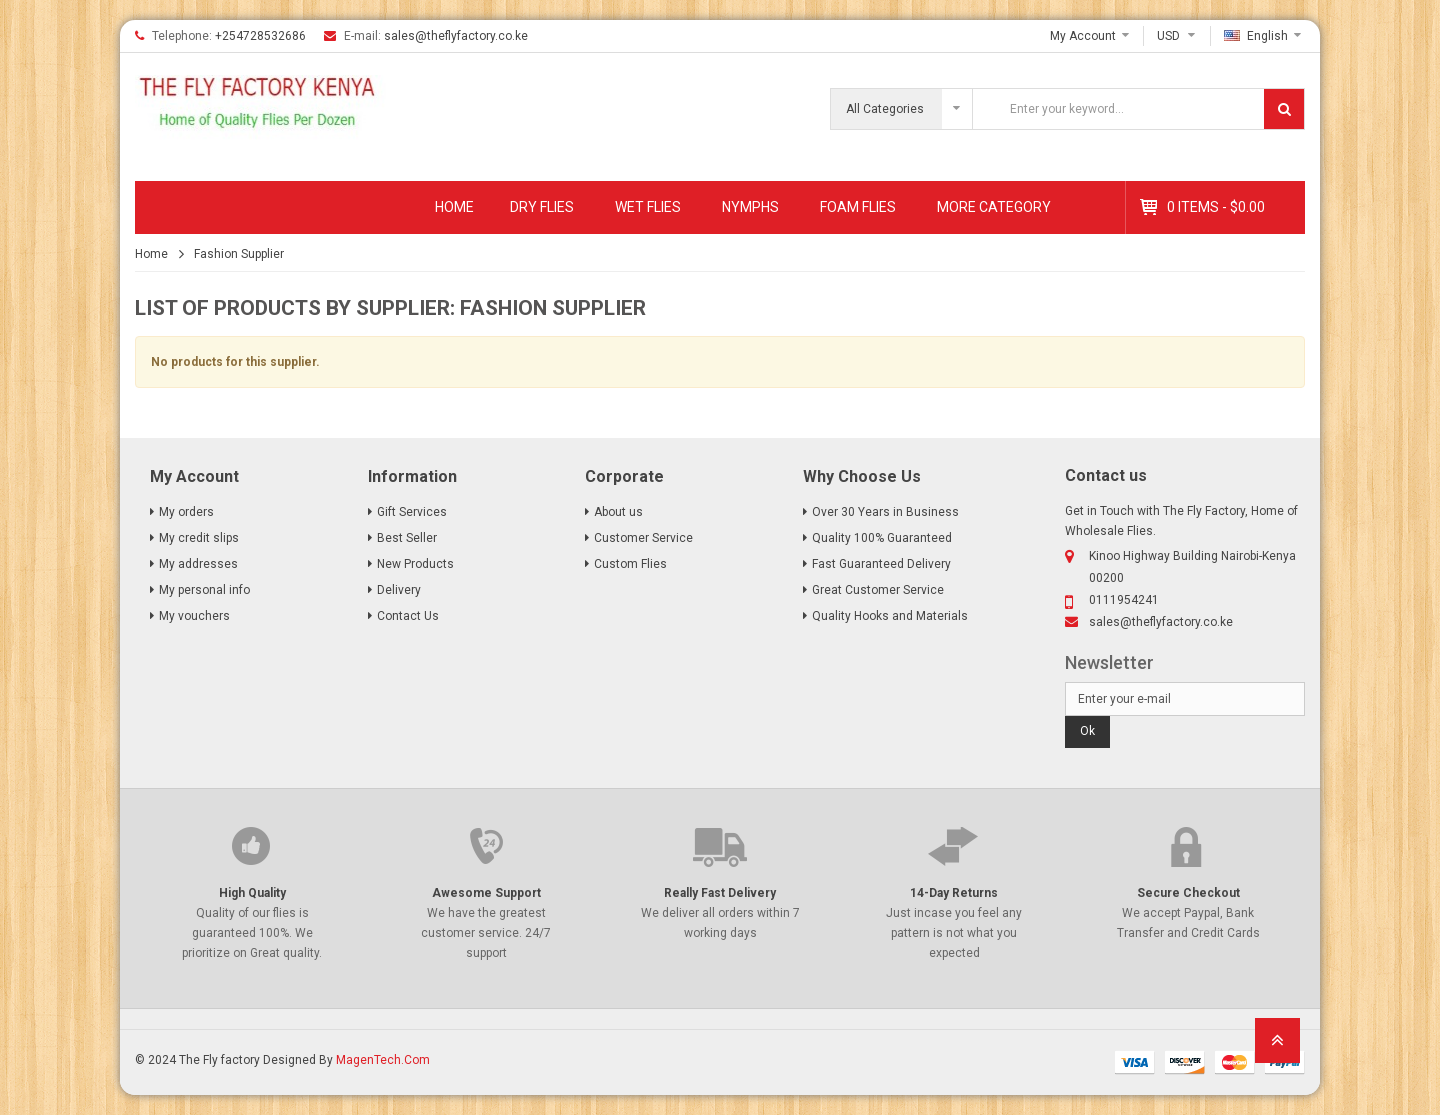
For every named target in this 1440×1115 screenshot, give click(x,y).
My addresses (198, 564)
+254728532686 (260, 36)
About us (618, 512)
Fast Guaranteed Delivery (881, 564)
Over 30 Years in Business (885, 512)
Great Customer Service (878, 590)
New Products (415, 564)
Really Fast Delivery (720, 893)
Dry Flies (542, 207)
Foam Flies (858, 207)
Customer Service (643, 538)
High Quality (252, 893)
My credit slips (199, 538)
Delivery (399, 590)
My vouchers (194, 616)
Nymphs (750, 207)
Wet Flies (648, 207)
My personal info (204, 590)
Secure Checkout (1188, 893)
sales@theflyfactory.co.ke (456, 36)
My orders (186, 512)
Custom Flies (630, 564)
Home (454, 207)
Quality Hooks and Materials (890, 616)
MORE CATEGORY (994, 207)
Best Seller (407, 538)
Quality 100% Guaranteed (882, 538)
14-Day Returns (954, 893)
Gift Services (412, 512)
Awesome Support (486, 893)
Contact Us (408, 616)
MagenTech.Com (383, 1060)
